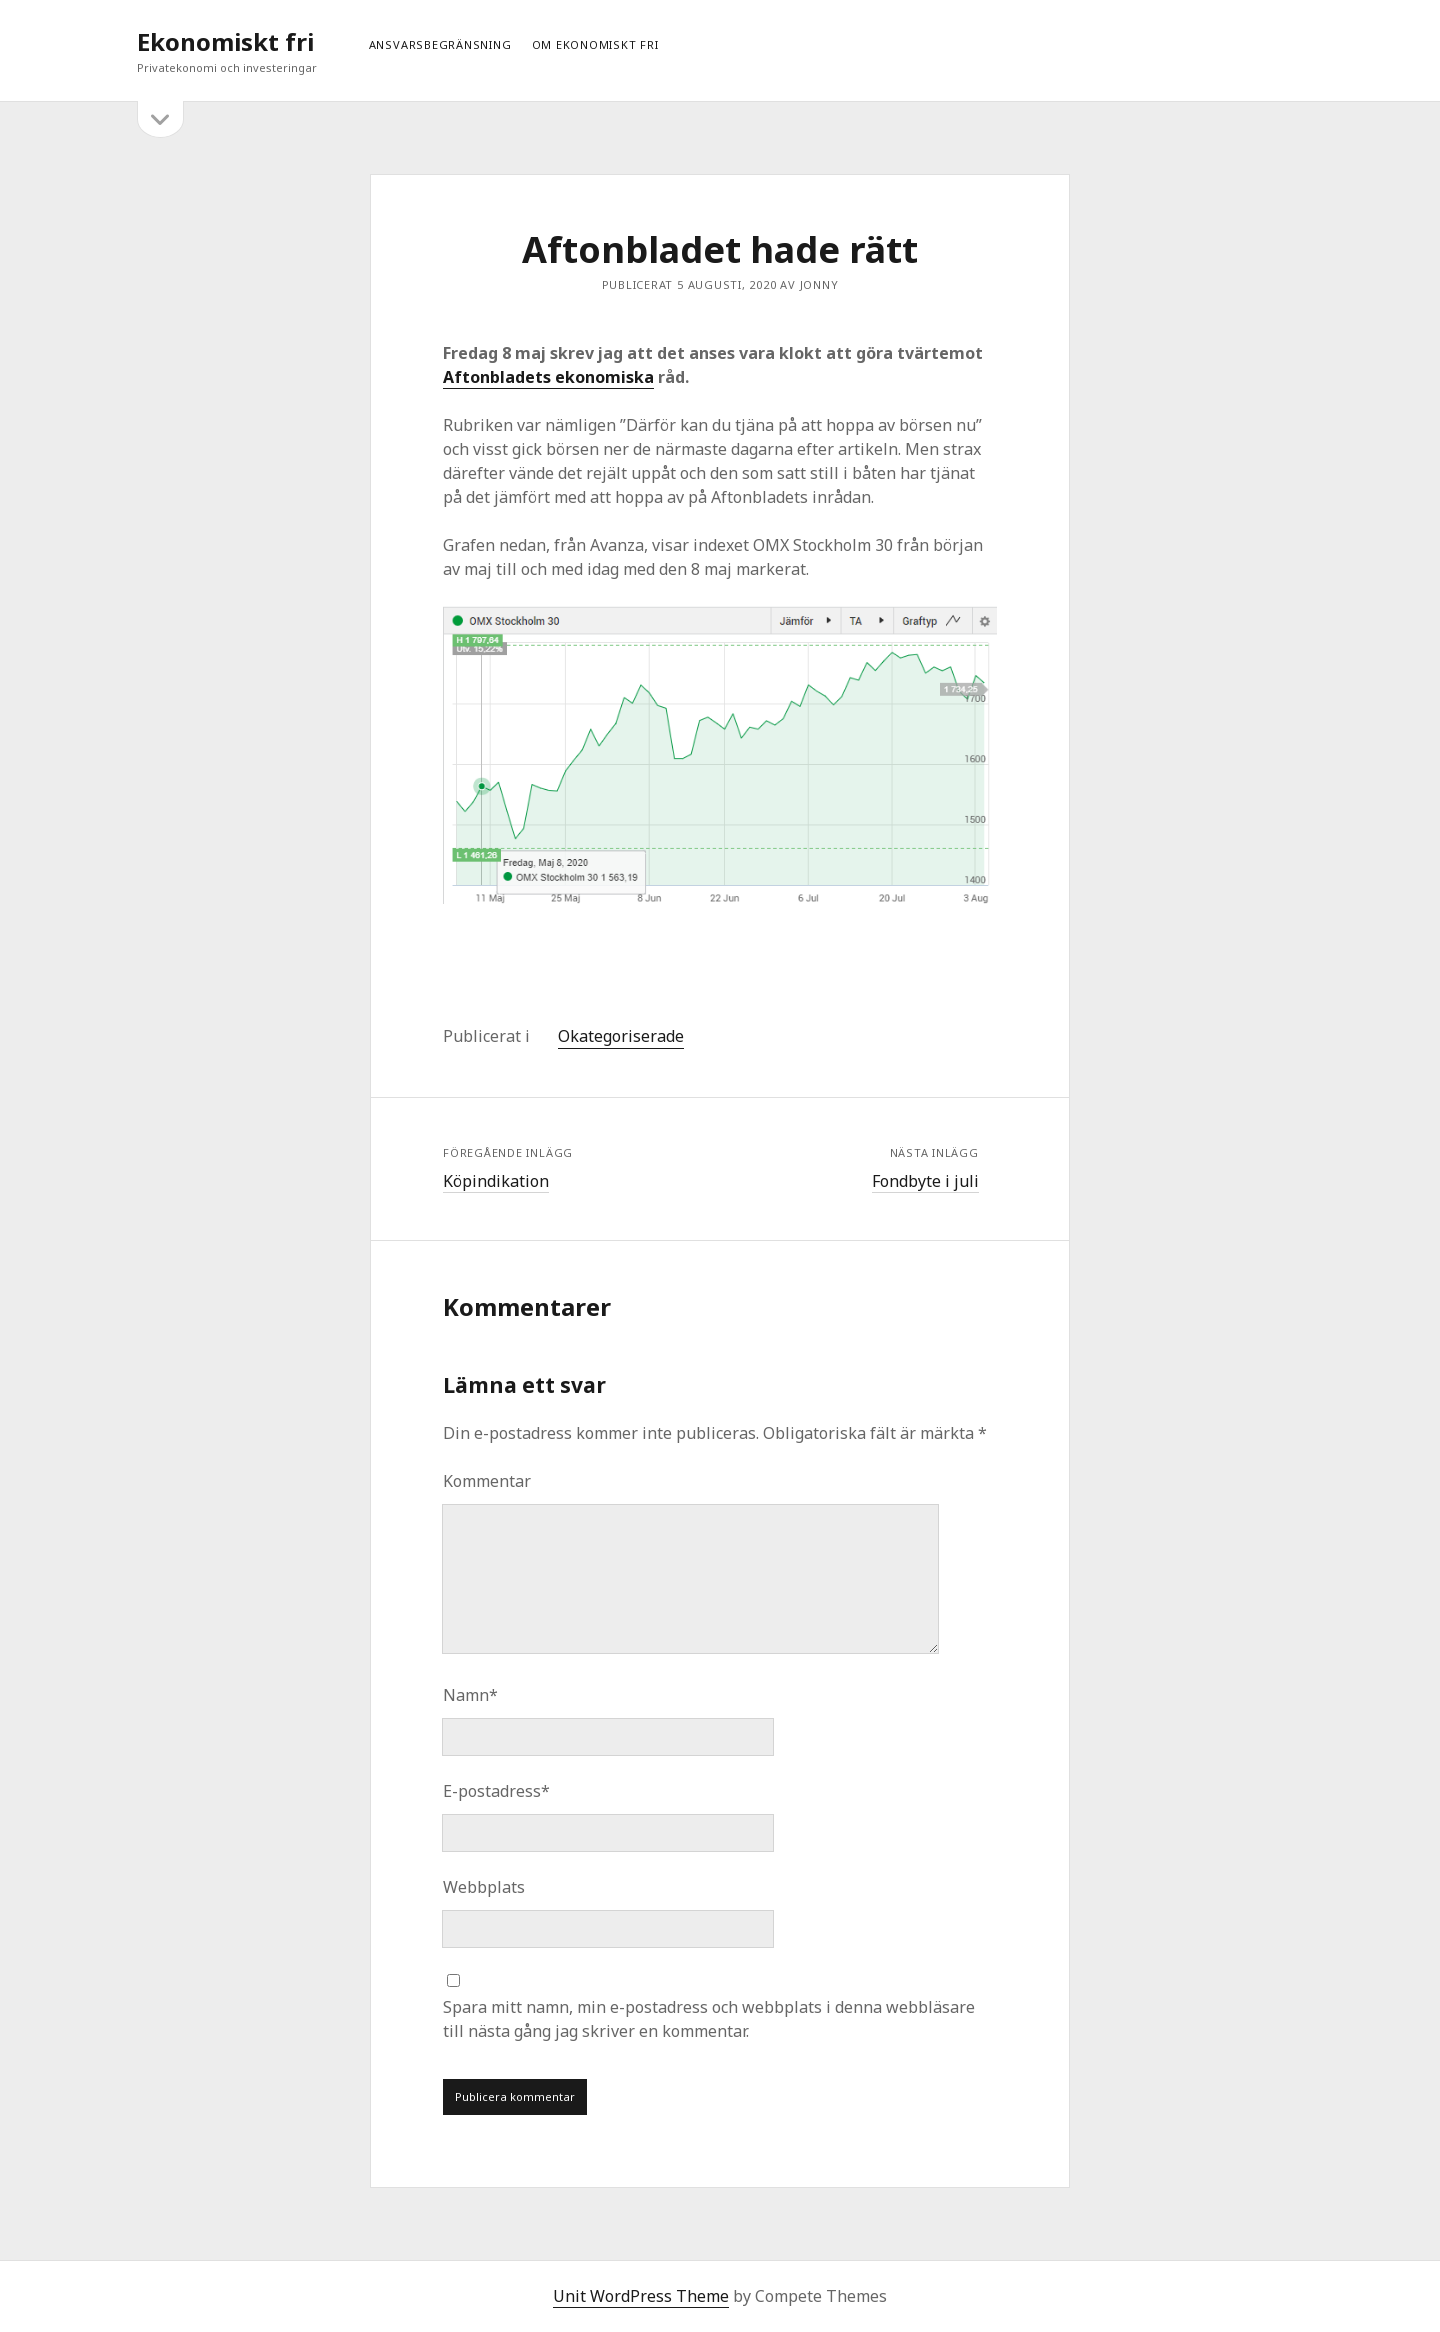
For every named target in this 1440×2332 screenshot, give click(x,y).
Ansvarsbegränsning (440, 44)
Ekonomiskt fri (225, 41)
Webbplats (484, 1887)
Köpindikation (496, 1181)
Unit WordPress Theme (641, 2296)
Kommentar (487, 1481)
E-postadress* (496, 1791)
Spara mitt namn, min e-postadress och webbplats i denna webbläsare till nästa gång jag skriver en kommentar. (709, 2019)
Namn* (470, 1695)
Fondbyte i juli (925, 1181)
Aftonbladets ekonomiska (548, 377)
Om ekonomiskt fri (595, 44)
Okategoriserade (621, 1036)
